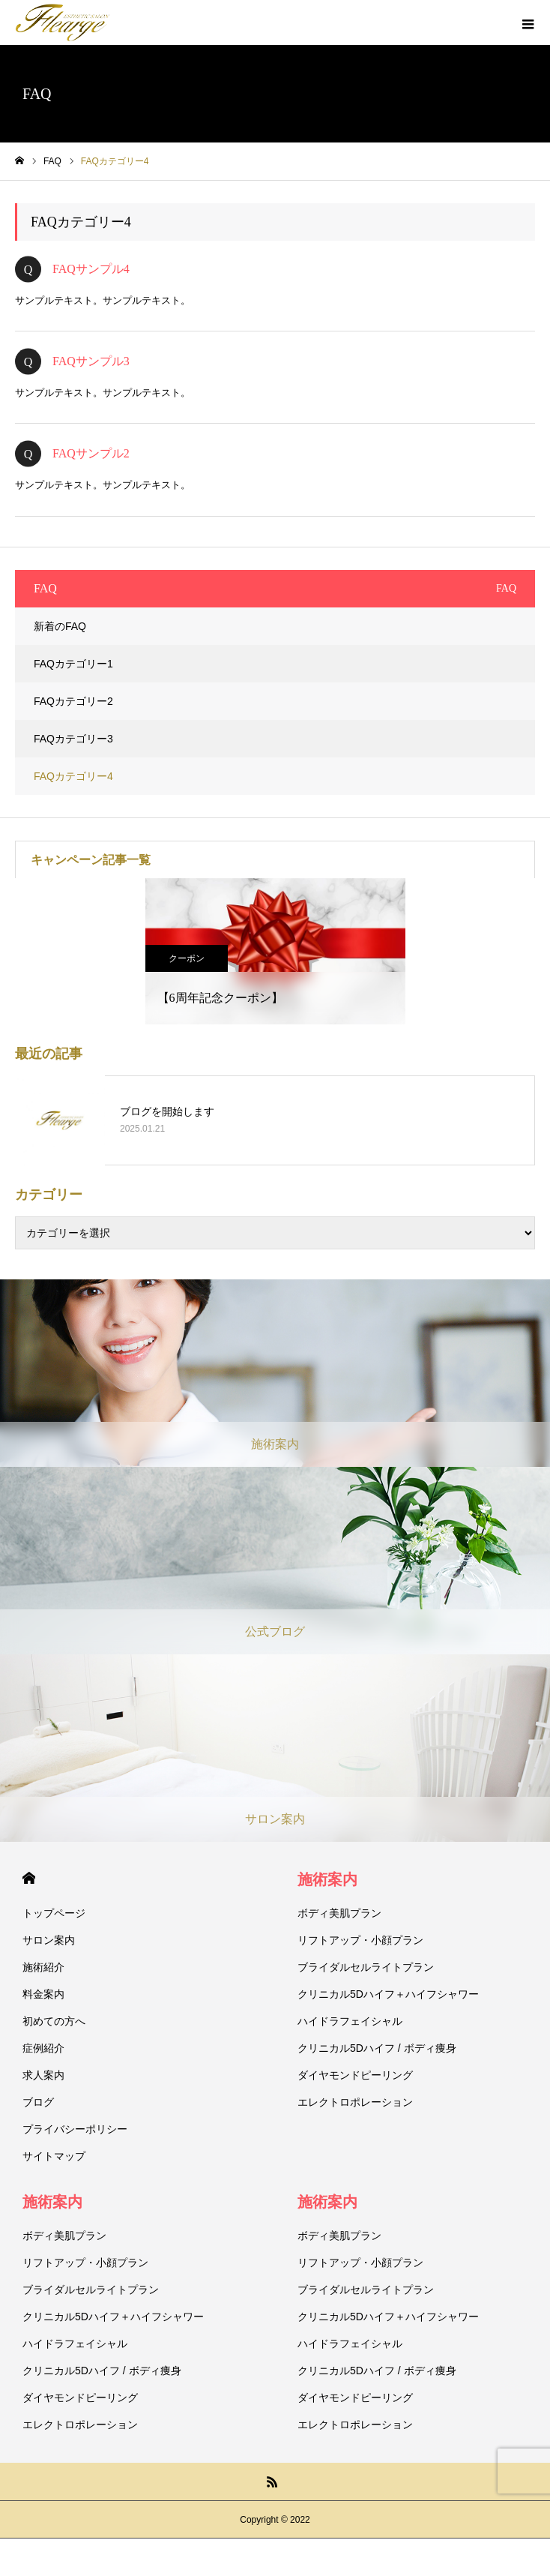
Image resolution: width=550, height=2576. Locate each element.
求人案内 (43, 2075)
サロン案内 (48, 1940)
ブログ (38, 2102)
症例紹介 (43, 2048)
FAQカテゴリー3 (73, 739)
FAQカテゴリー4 (73, 776)
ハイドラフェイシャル (349, 2021)
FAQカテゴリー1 (73, 664)
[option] (275, 951)
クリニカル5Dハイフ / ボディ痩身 (376, 2048)
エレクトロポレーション (355, 2102)
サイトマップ (53, 2156)
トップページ (53, 1913)
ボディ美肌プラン (339, 1913)
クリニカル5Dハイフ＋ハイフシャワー (388, 1994)
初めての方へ (53, 2021)
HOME (28, 1878)
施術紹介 (43, 1967)
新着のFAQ (60, 626)
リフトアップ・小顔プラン (360, 1940)
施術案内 (327, 1879)
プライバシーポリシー (74, 2129)
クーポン (187, 958)
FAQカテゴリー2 (73, 701)
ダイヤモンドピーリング (355, 2075)
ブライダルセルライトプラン (365, 1967)
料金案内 (43, 1994)
